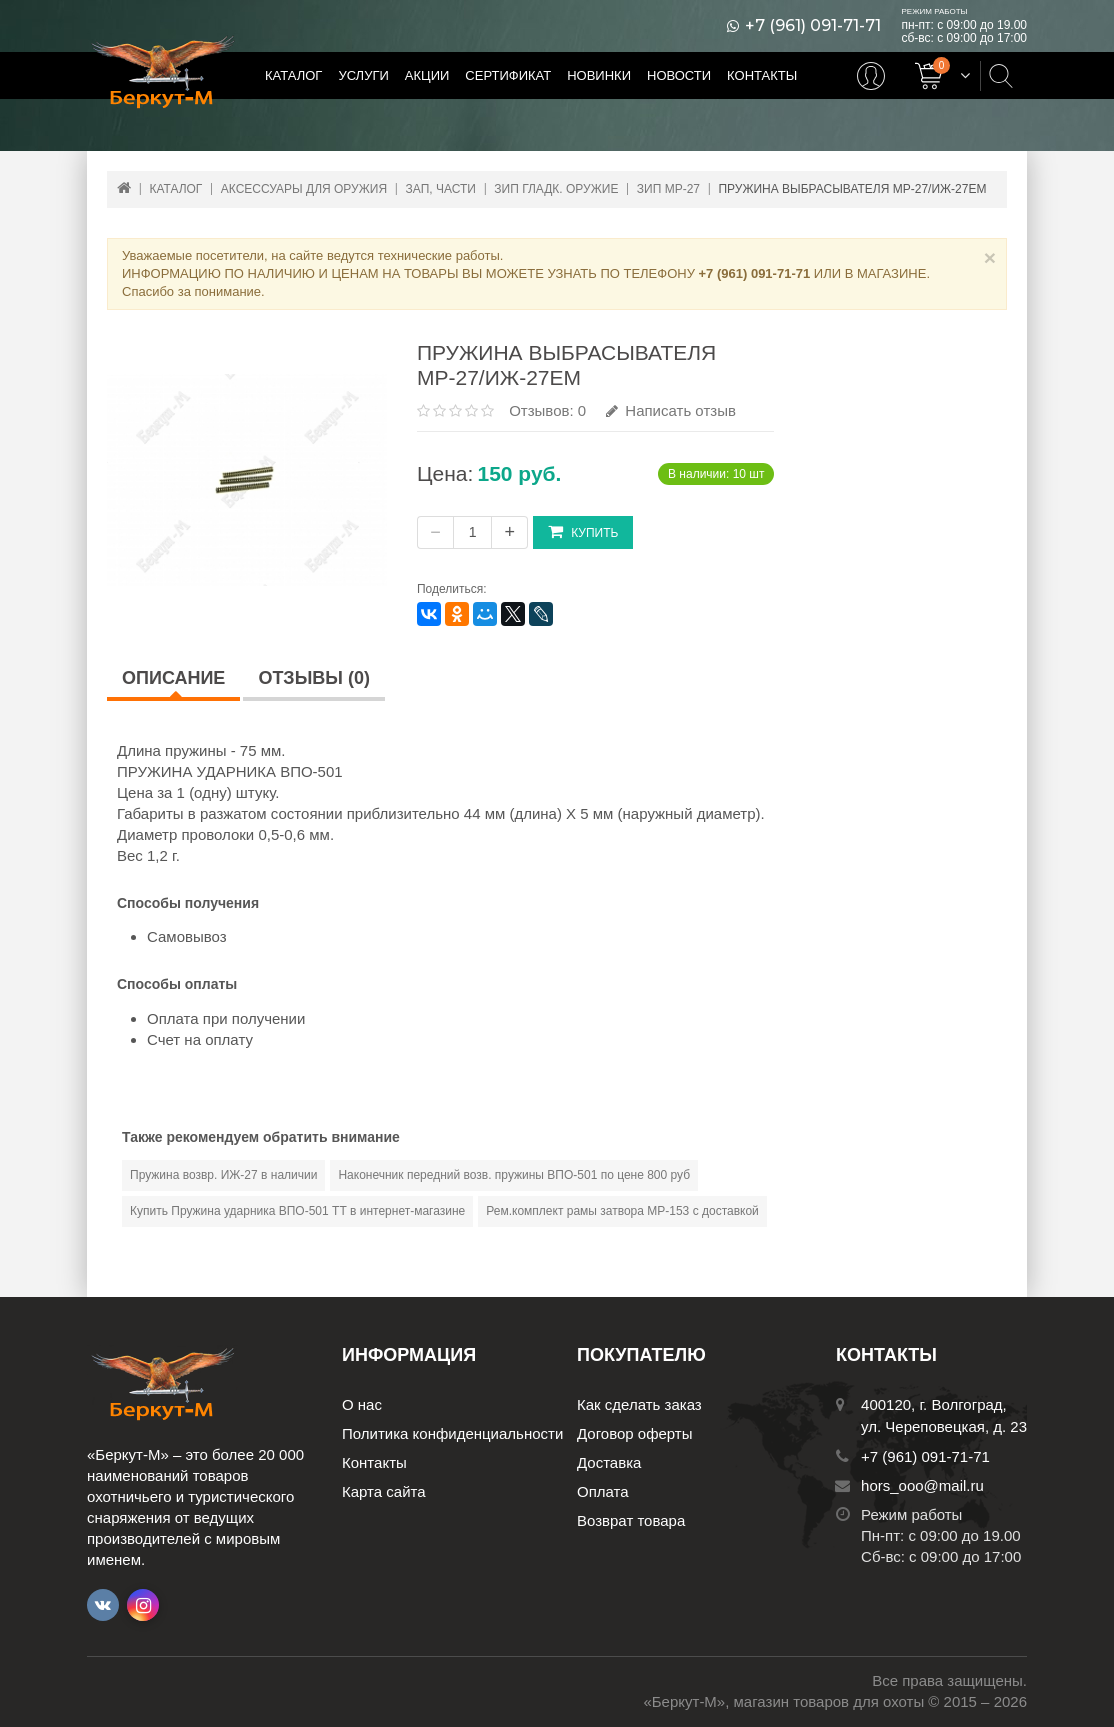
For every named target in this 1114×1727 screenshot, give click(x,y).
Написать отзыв (671, 410)
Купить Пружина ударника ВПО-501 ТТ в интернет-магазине (297, 1211)
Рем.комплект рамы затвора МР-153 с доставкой (622, 1211)
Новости (679, 75)
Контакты (762, 75)
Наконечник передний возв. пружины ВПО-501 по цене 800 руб (514, 1175)
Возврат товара (631, 1520)
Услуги (363, 75)
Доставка (609, 1462)
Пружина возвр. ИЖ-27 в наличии (223, 1175)
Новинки (599, 75)
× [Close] (990, 257)
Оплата (603, 1491)
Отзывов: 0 (547, 410)
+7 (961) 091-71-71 (813, 26)
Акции (427, 75)
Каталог (293, 75)
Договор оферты (635, 1433)
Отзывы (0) (314, 678)
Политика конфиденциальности (452, 1433)
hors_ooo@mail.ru (922, 1485)
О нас (362, 1404)
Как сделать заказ (639, 1404)
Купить (583, 531)
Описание (173, 678)
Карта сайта (384, 1491)
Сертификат (508, 75)
